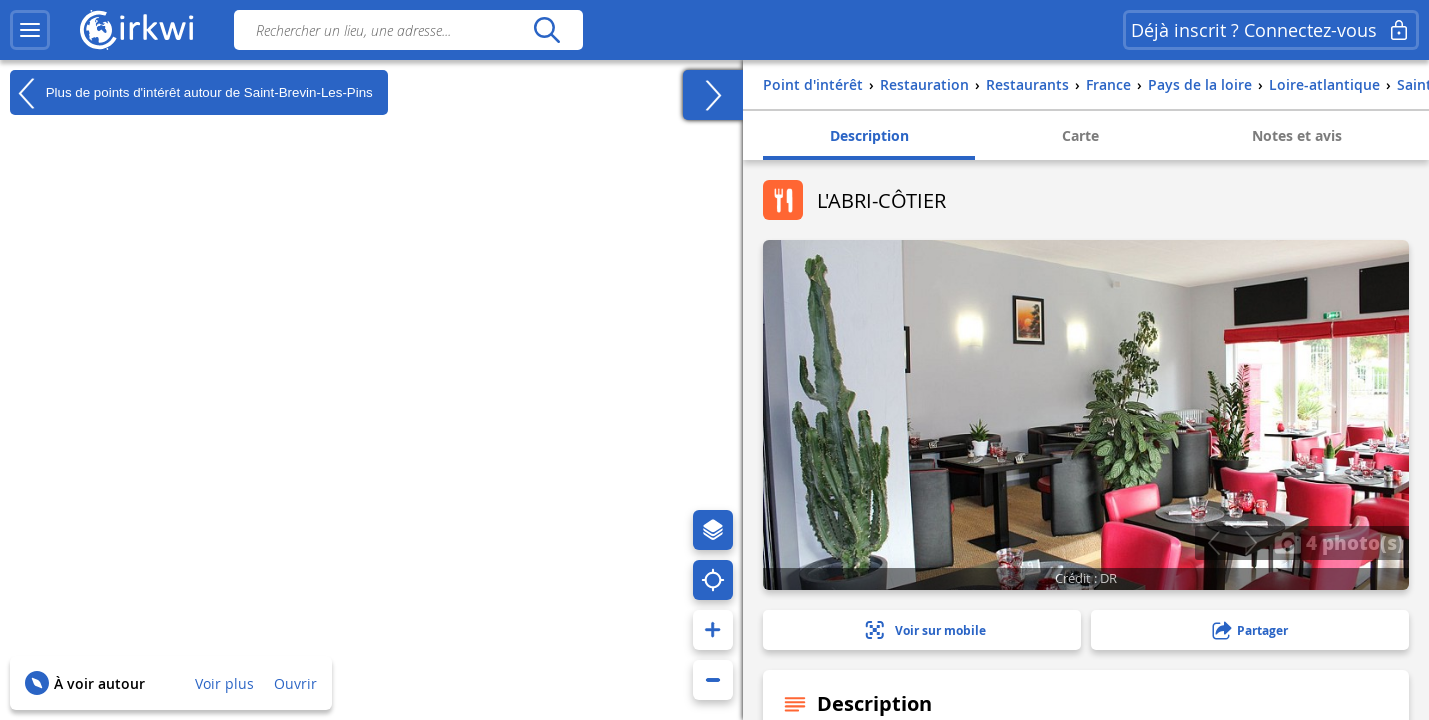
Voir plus (224, 683)
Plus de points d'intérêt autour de (191, 93)
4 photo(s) (1339, 542)
